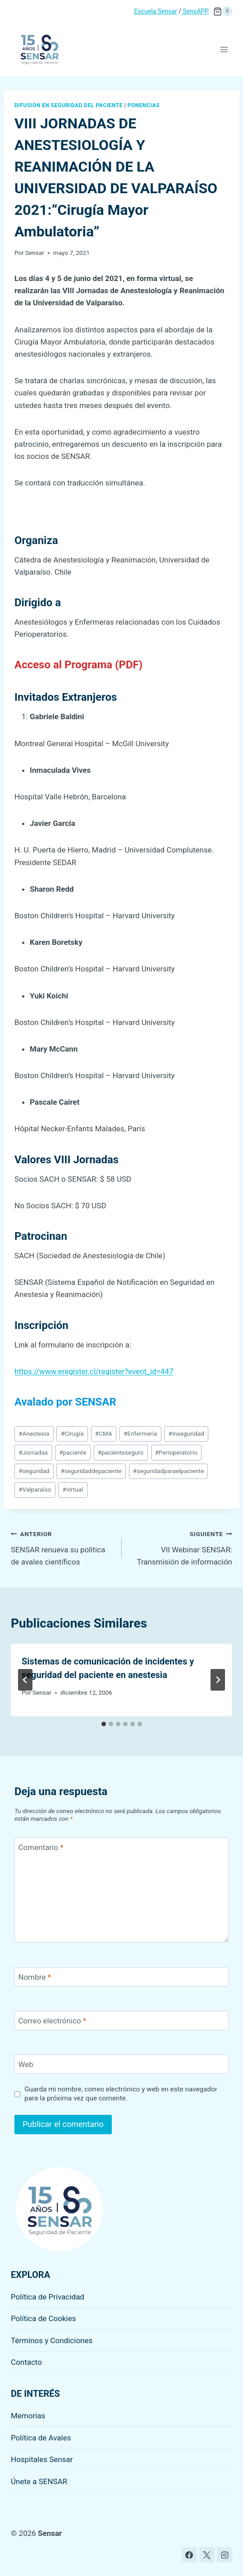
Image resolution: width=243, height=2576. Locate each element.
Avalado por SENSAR (65, 1402)
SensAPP (195, 11)
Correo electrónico (52, 2020)
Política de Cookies (43, 2318)
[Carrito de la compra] (222, 11)
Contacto (26, 2362)
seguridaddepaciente (91, 1470)
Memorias (28, 2415)
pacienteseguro (121, 1452)
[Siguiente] (218, 1680)
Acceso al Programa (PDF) (78, 664)
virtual (73, 1489)
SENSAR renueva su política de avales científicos (62, 1547)
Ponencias (144, 105)
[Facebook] (189, 2554)
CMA (103, 1433)
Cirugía (72, 1433)
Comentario (41, 1847)
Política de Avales (41, 2437)
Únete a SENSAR (39, 2481)
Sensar (34, 252)
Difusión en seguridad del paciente (68, 105)
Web (25, 2064)
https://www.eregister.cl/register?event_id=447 (94, 1371)
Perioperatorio (176, 1452)
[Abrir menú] (223, 49)
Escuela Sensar (155, 11)
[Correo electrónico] (121, 2020)
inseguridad (186, 1433)
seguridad (33, 1470)
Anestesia (33, 1433)
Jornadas (33, 1452)
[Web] (121, 2064)
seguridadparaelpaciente (168, 1470)
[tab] (103, 1724)
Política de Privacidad (47, 2296)
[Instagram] (224, 2554)
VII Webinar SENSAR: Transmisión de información (181, 1547)
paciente (72, 1452)
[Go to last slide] (25, 1680)
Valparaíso (34, 1489)
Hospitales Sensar (42, 2459)
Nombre (34, 1977)
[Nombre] (121, 1976)
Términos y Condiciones (51, 2340)
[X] (207, 2554)
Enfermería (140, 1433)
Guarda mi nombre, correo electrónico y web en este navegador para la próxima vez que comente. (120, 2093)
